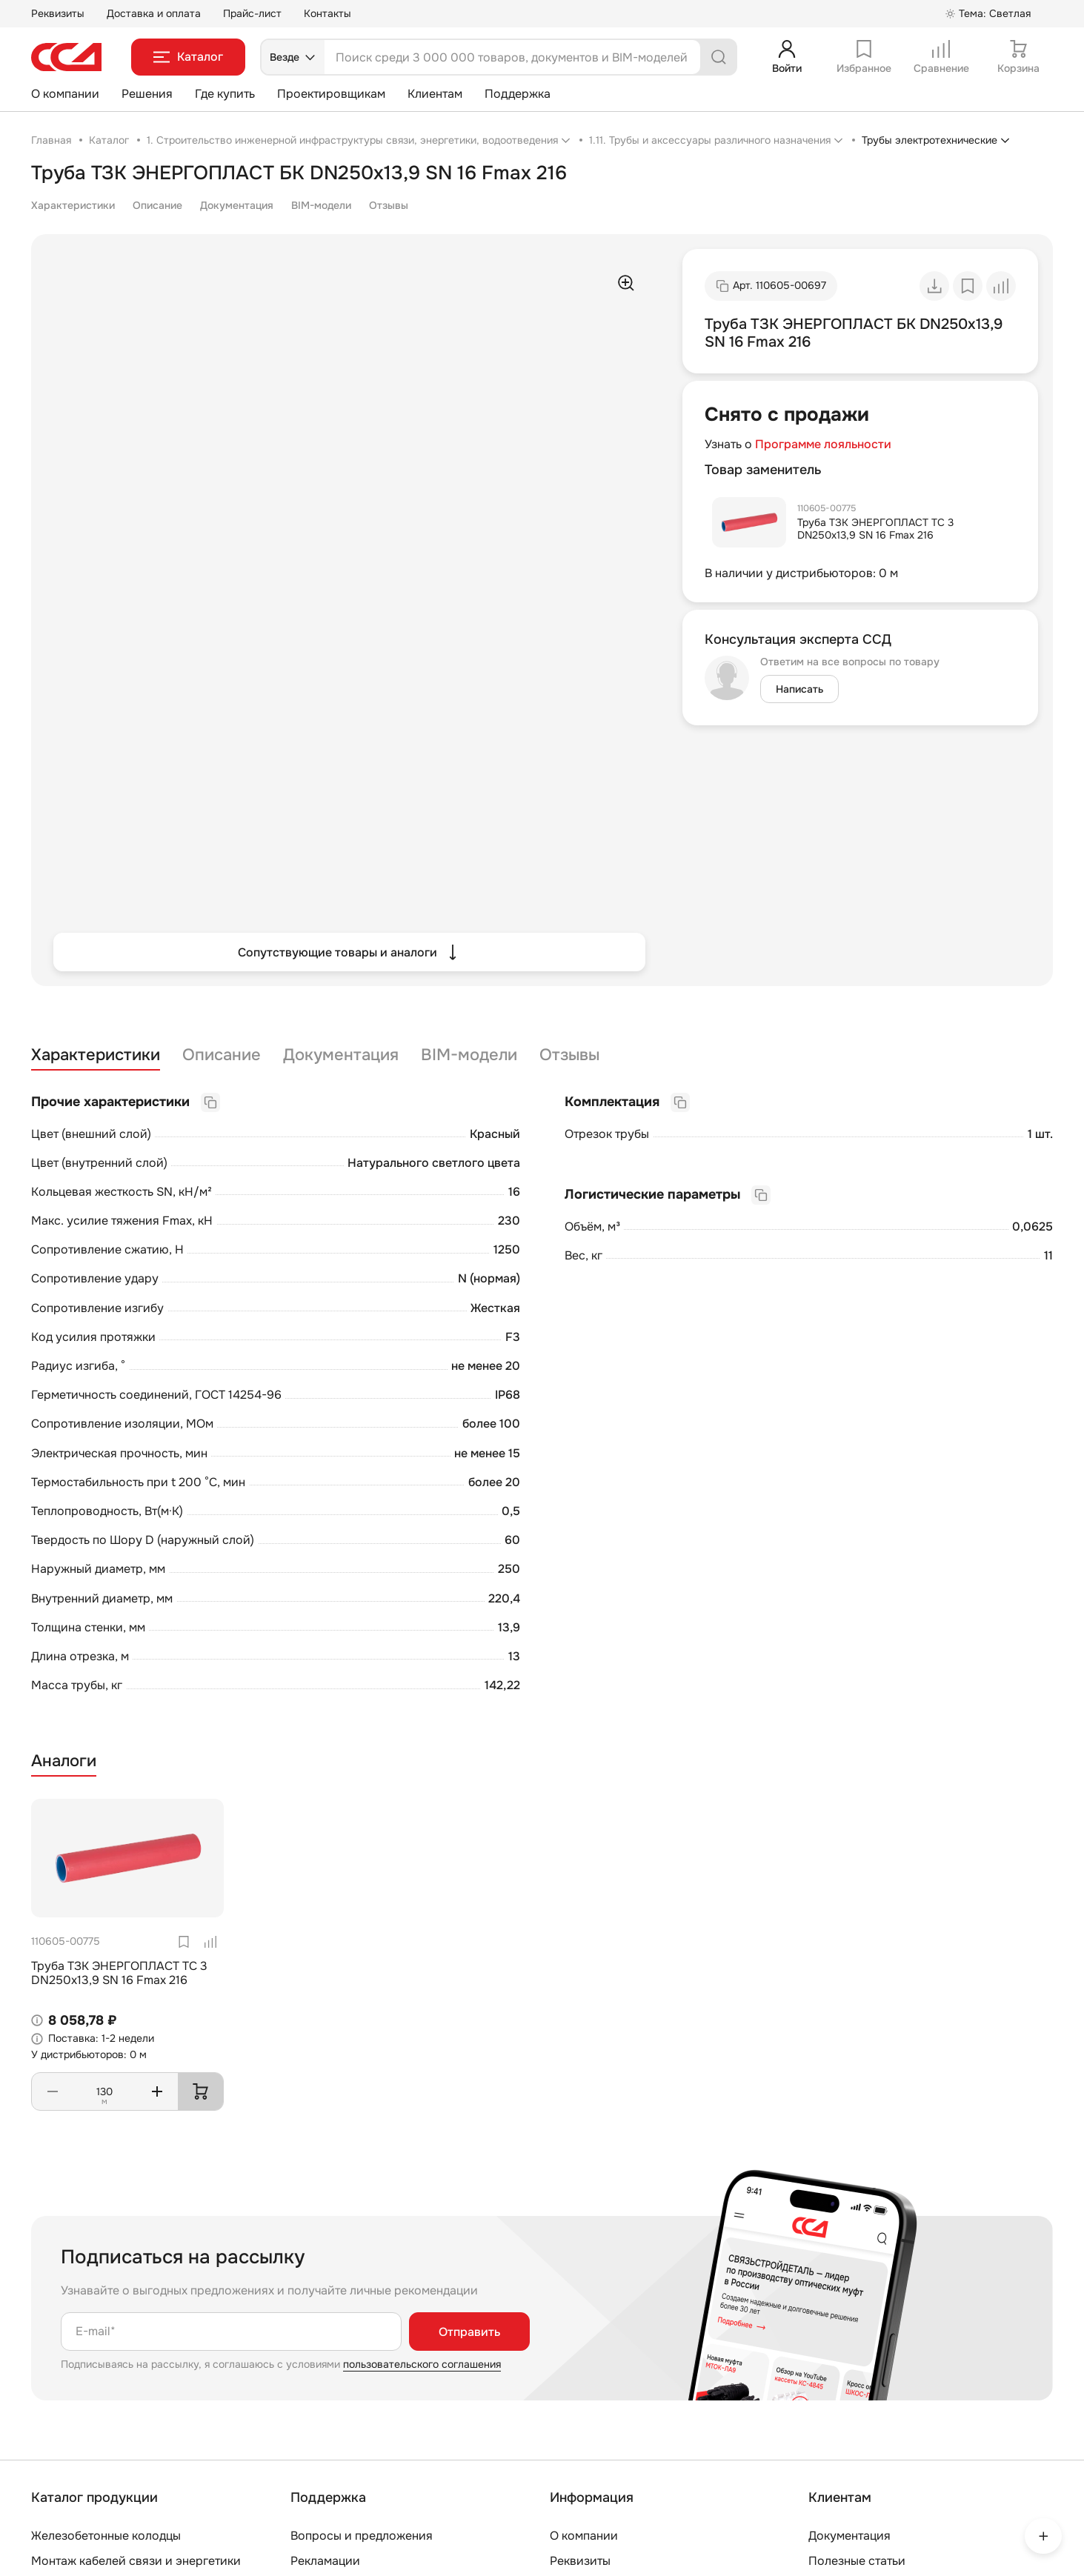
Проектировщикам (331, 93)
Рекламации (325, 2561)
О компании (65, 93)
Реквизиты (57, 13)
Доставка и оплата (154, 13)
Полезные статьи (856, 2561)
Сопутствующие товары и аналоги (349, 952)
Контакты (327, 13)
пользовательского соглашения (422, 2364)
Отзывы (388, 205)
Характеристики (73, 205)
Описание (157, 205)
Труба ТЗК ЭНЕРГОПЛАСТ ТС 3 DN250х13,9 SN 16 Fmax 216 (875, 529)
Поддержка (518, 93)
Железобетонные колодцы (106, 2535)
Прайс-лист (252, 13)
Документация (236, 205)
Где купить (225, 93)
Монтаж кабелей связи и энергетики (136, 2561)
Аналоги (63, 1761)
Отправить (469, 2332)
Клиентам (435, 93)
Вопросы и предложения (361, 2535)
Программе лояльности (823, 444)
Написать (799, 689)
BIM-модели (321, 205)
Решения (147, 93)
